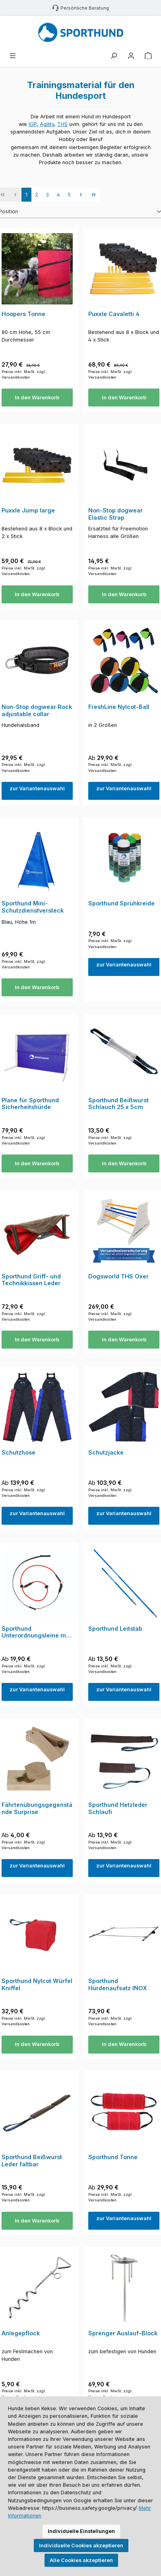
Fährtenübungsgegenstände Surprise (37, 1808)
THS (62, 124)
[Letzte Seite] (93, 194)
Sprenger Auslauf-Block (122, 2333)
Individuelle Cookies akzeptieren (81, 2546)
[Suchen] (113, 56)
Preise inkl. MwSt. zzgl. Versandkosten (24, 374)
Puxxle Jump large (28, 510)
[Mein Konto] (131, 56)
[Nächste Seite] (80, 194)
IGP (33, 124)
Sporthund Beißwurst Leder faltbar (32, 2161)
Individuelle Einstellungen (81, 2531)
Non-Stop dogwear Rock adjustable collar (37, 710)
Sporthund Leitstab (115, 1628)
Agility (47, 124)
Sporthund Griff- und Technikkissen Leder (31, 1280)
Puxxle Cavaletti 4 (114, 313)
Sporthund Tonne (113, 2157)
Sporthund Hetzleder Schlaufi (117, 1808)
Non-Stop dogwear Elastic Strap (115, 514)
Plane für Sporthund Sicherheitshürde (30, 1104)
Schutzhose (18, 1452)
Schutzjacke (106, 1452)
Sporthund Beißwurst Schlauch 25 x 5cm (118, 1104)
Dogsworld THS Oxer (118, 1276)
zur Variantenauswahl (37, 788)
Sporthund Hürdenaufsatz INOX (117, 1984)
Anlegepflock (21, 2333)
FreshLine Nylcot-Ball (118, 706)
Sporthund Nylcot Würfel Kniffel (37, 1984)
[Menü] (12, 56)
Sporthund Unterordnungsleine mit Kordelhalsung (36, 1632)
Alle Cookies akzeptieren (81, 2560)
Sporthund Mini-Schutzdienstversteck (33, 907)
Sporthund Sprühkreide (121, 903)
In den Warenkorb (37, 398)
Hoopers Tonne (23, 313)
